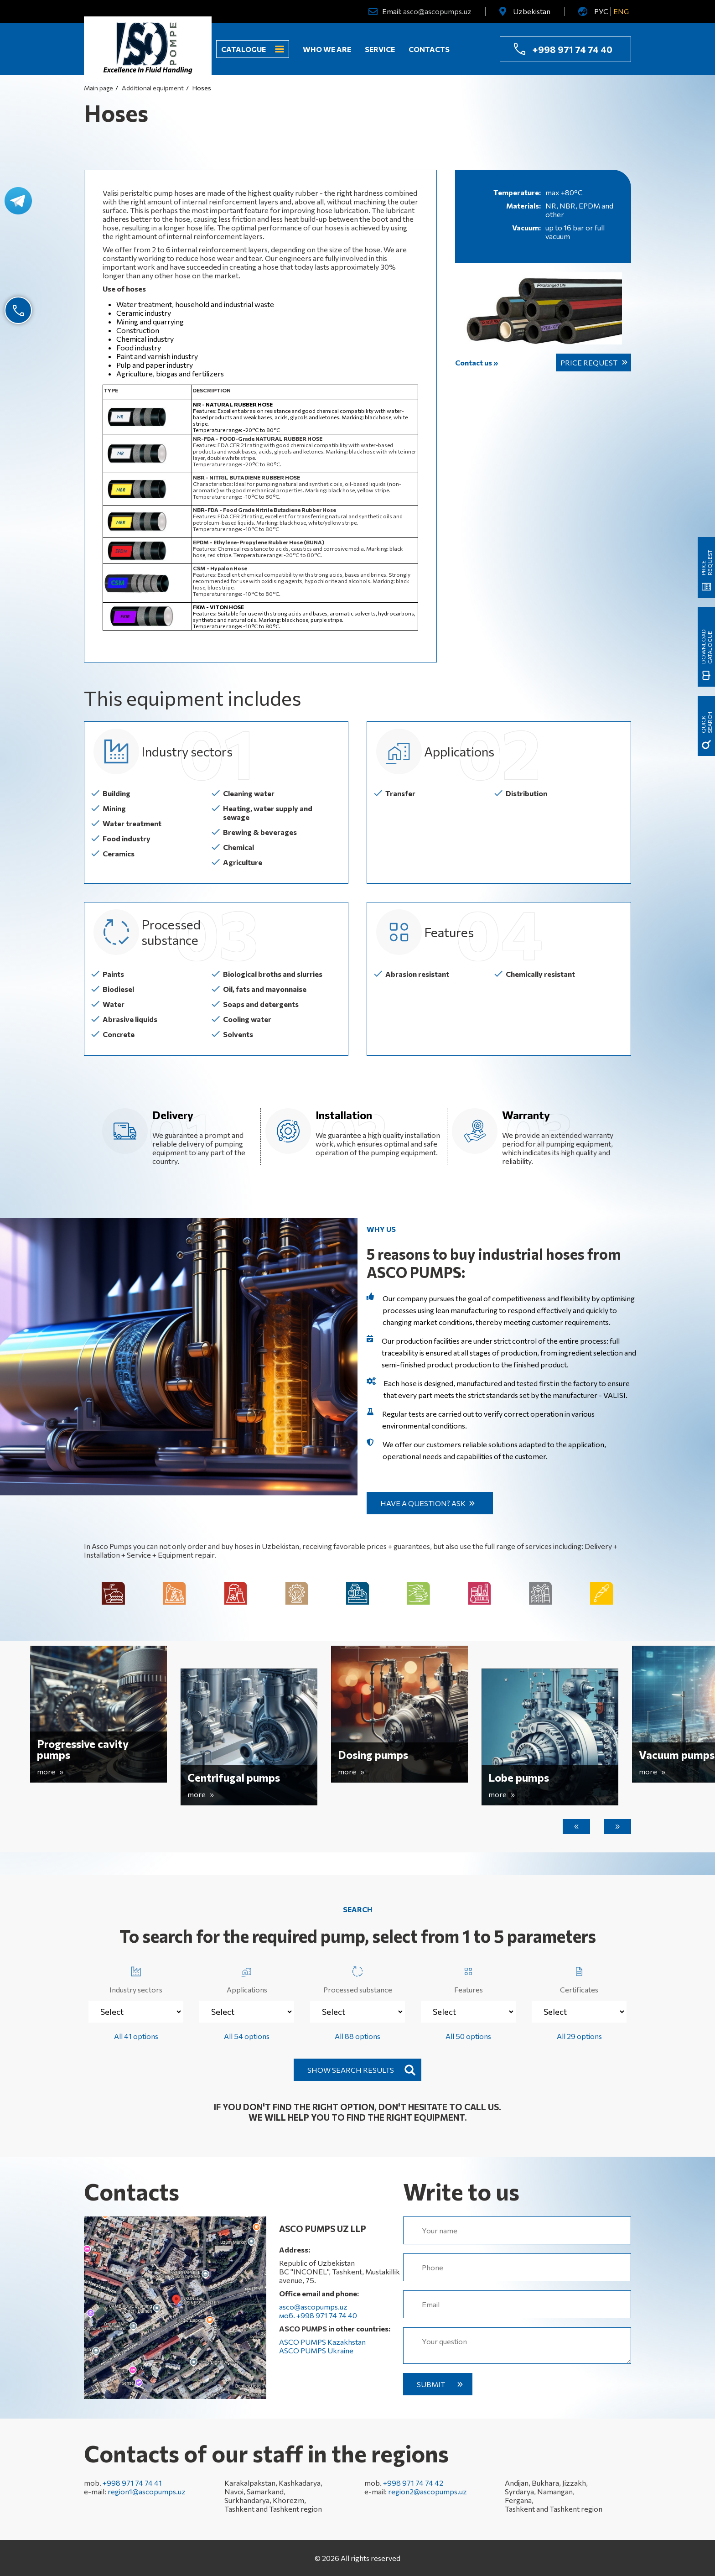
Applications (247, 1978)
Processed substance (357, 1978)
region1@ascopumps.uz (147, 2491)
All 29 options (579, 2036)
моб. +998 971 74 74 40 (318, 2315)
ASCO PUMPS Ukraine (316, 2350)
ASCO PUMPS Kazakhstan (322, 2341)
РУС (601, 11)
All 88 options (357, 2036)
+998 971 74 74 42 (413, 2482)
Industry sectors (135, 1978)
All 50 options (468, 2036)
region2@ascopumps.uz (427, 2491)
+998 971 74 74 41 (132, 2482)
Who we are (327, 49)
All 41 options (136, 2036)
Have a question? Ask (423, 1503)
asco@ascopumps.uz (437, 11)
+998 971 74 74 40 (572, 49)
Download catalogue (706, 647)
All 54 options (246, 2036)
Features (468, 1978)
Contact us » (476, 362)
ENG (621, 11)
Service (380, 49)
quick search (706, 722)
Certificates (579, 1978)
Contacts (429, 49)
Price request (588, 362)
